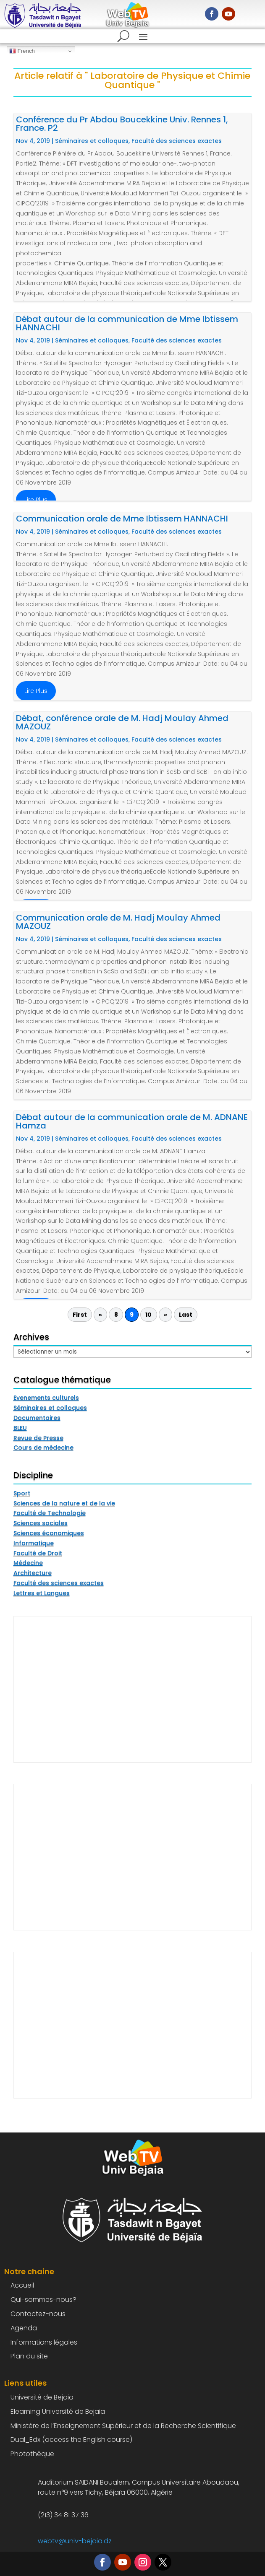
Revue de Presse (38, 1438)
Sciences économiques (48, 1533)
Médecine (28, 1563)
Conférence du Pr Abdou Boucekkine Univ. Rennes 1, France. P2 (122, 124)
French (22, 51)
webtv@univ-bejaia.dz (75, 2541)
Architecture (32, 1573)
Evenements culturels (46, 1397)
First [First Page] (80, 1314)
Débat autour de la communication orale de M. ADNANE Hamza (132, 1121)
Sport (21, 1493)
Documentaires (36, 1418)
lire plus (35, 499)
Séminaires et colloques (92, 141)
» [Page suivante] (165, 1314)
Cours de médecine (43, 1447)
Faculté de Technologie (49, 1513)
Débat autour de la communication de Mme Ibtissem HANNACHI (127, 323)
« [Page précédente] (100, 1314)
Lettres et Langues (41, 1593)
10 (148, 1314)
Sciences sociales (40, 1523)
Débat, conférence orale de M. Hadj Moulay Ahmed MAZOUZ (122, 722)
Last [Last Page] (185, 1314)
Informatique (33, 1543)
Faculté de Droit (37, 1553)
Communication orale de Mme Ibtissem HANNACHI (122, 518)
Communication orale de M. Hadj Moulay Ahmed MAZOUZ (118, 922)
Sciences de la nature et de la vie (64, 1503)
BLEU (20, 1428)
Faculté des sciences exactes (176, 141)
